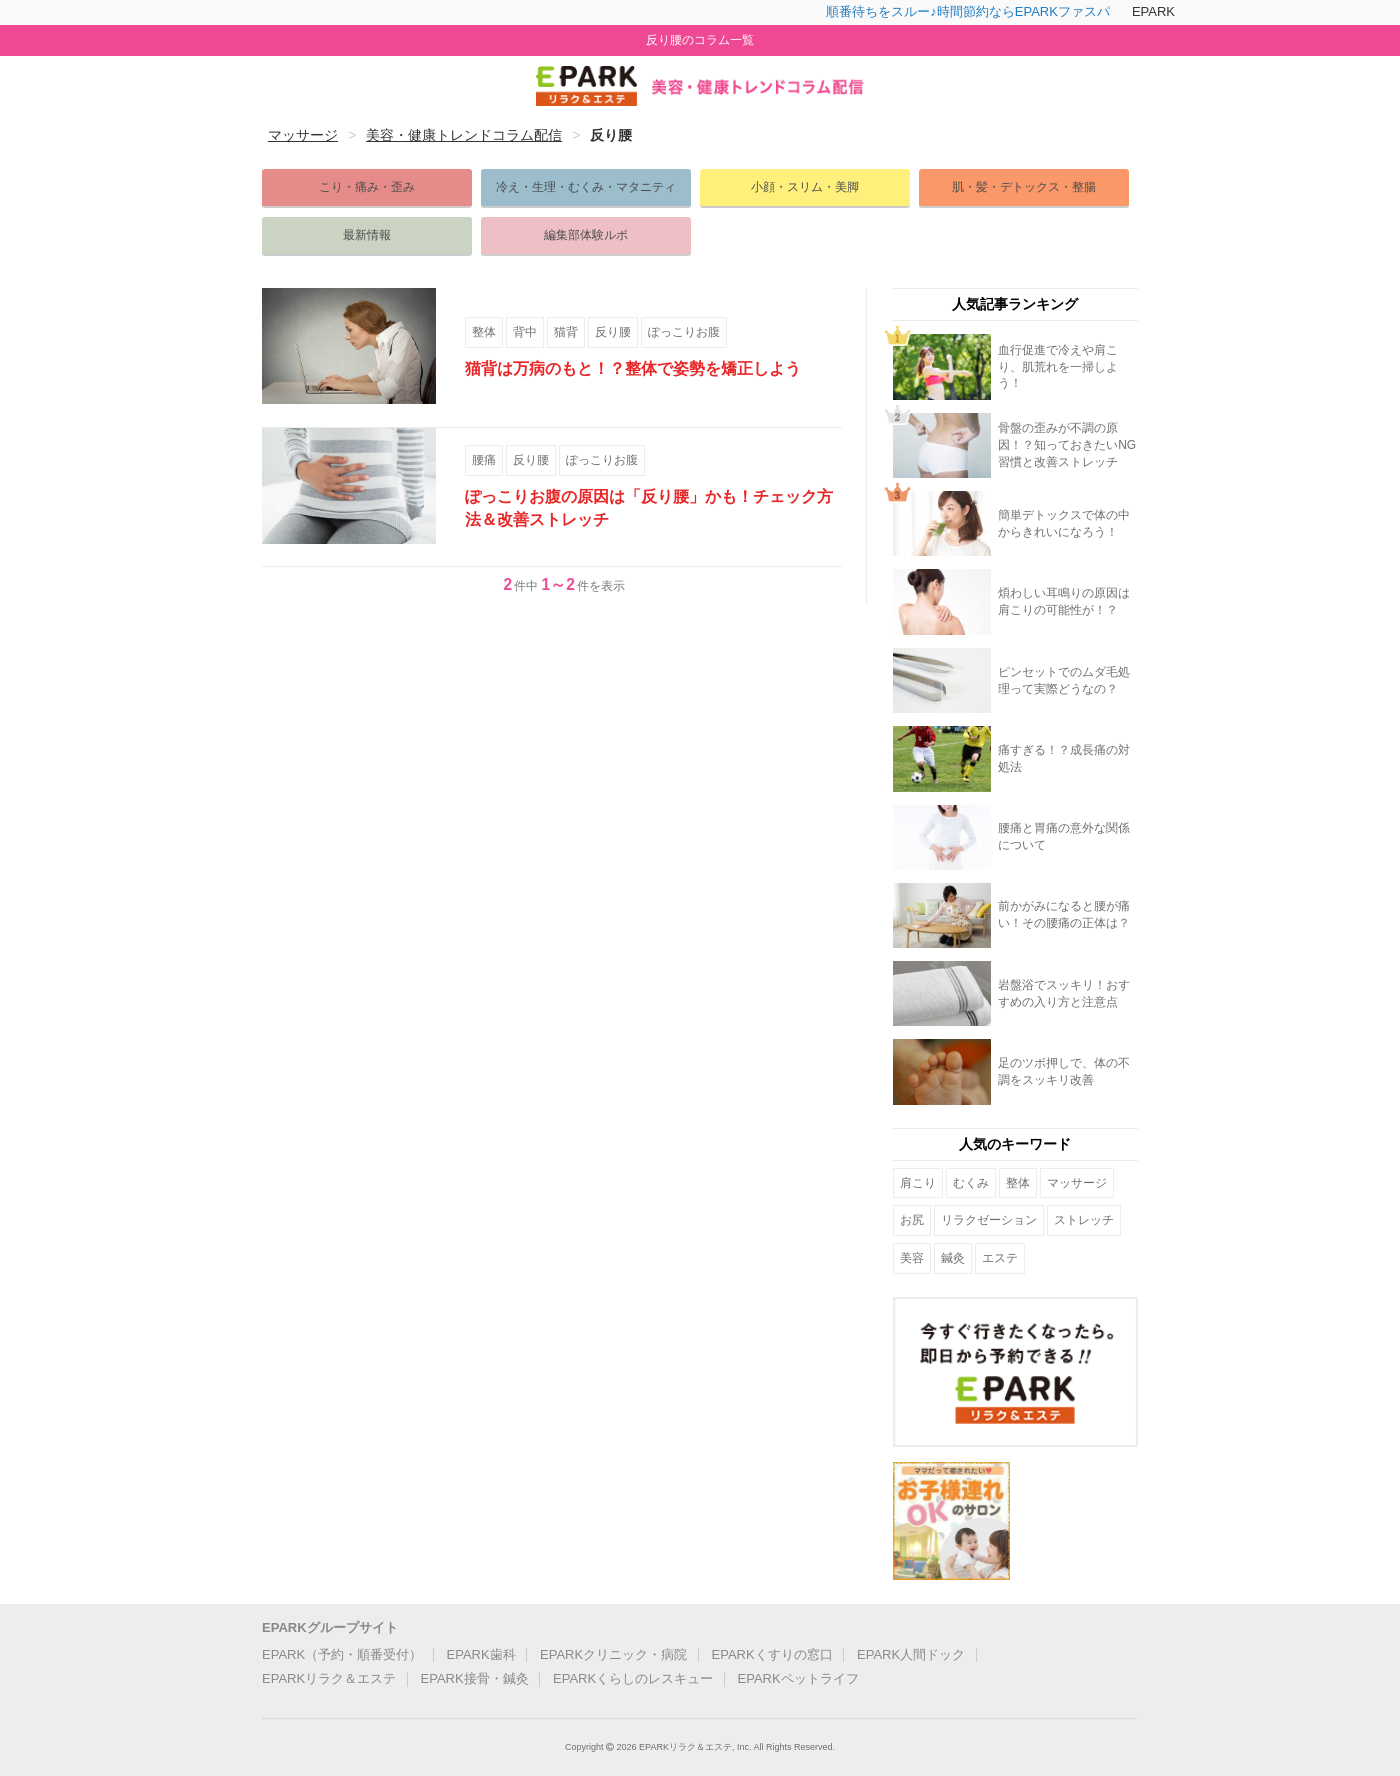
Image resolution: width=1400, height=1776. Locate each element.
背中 (525, 332)
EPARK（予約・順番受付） (342, 1654)
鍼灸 (953, 1258)
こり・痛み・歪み (367, 187)
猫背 (566, 332)
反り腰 (613, 332)
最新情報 (367, 235)
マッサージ (1077, 1183)
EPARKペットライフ (798, 1678)
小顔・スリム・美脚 (805, 187)
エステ (1000, 1258)
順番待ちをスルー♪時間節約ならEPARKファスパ (968, 11)
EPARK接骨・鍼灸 (475, 1678)
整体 (484, 332)
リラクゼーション (989, 1220)
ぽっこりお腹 (684, 332)
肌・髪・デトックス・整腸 (1024, 187)
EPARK (1153, 11)
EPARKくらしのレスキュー (633, 1678)
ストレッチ (1084, 1220)
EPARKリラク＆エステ (329, 1678)
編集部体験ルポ (586, 235)
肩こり (918, 1183)
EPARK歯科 (481, 1654)
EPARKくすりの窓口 (772, 1654)
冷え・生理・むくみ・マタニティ (586, 187)
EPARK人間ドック (911, 1654)
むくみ (971, 1183)
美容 (912, 1258)
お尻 (912, 1220)
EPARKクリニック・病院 (613, 1654)
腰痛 (484, 460)
